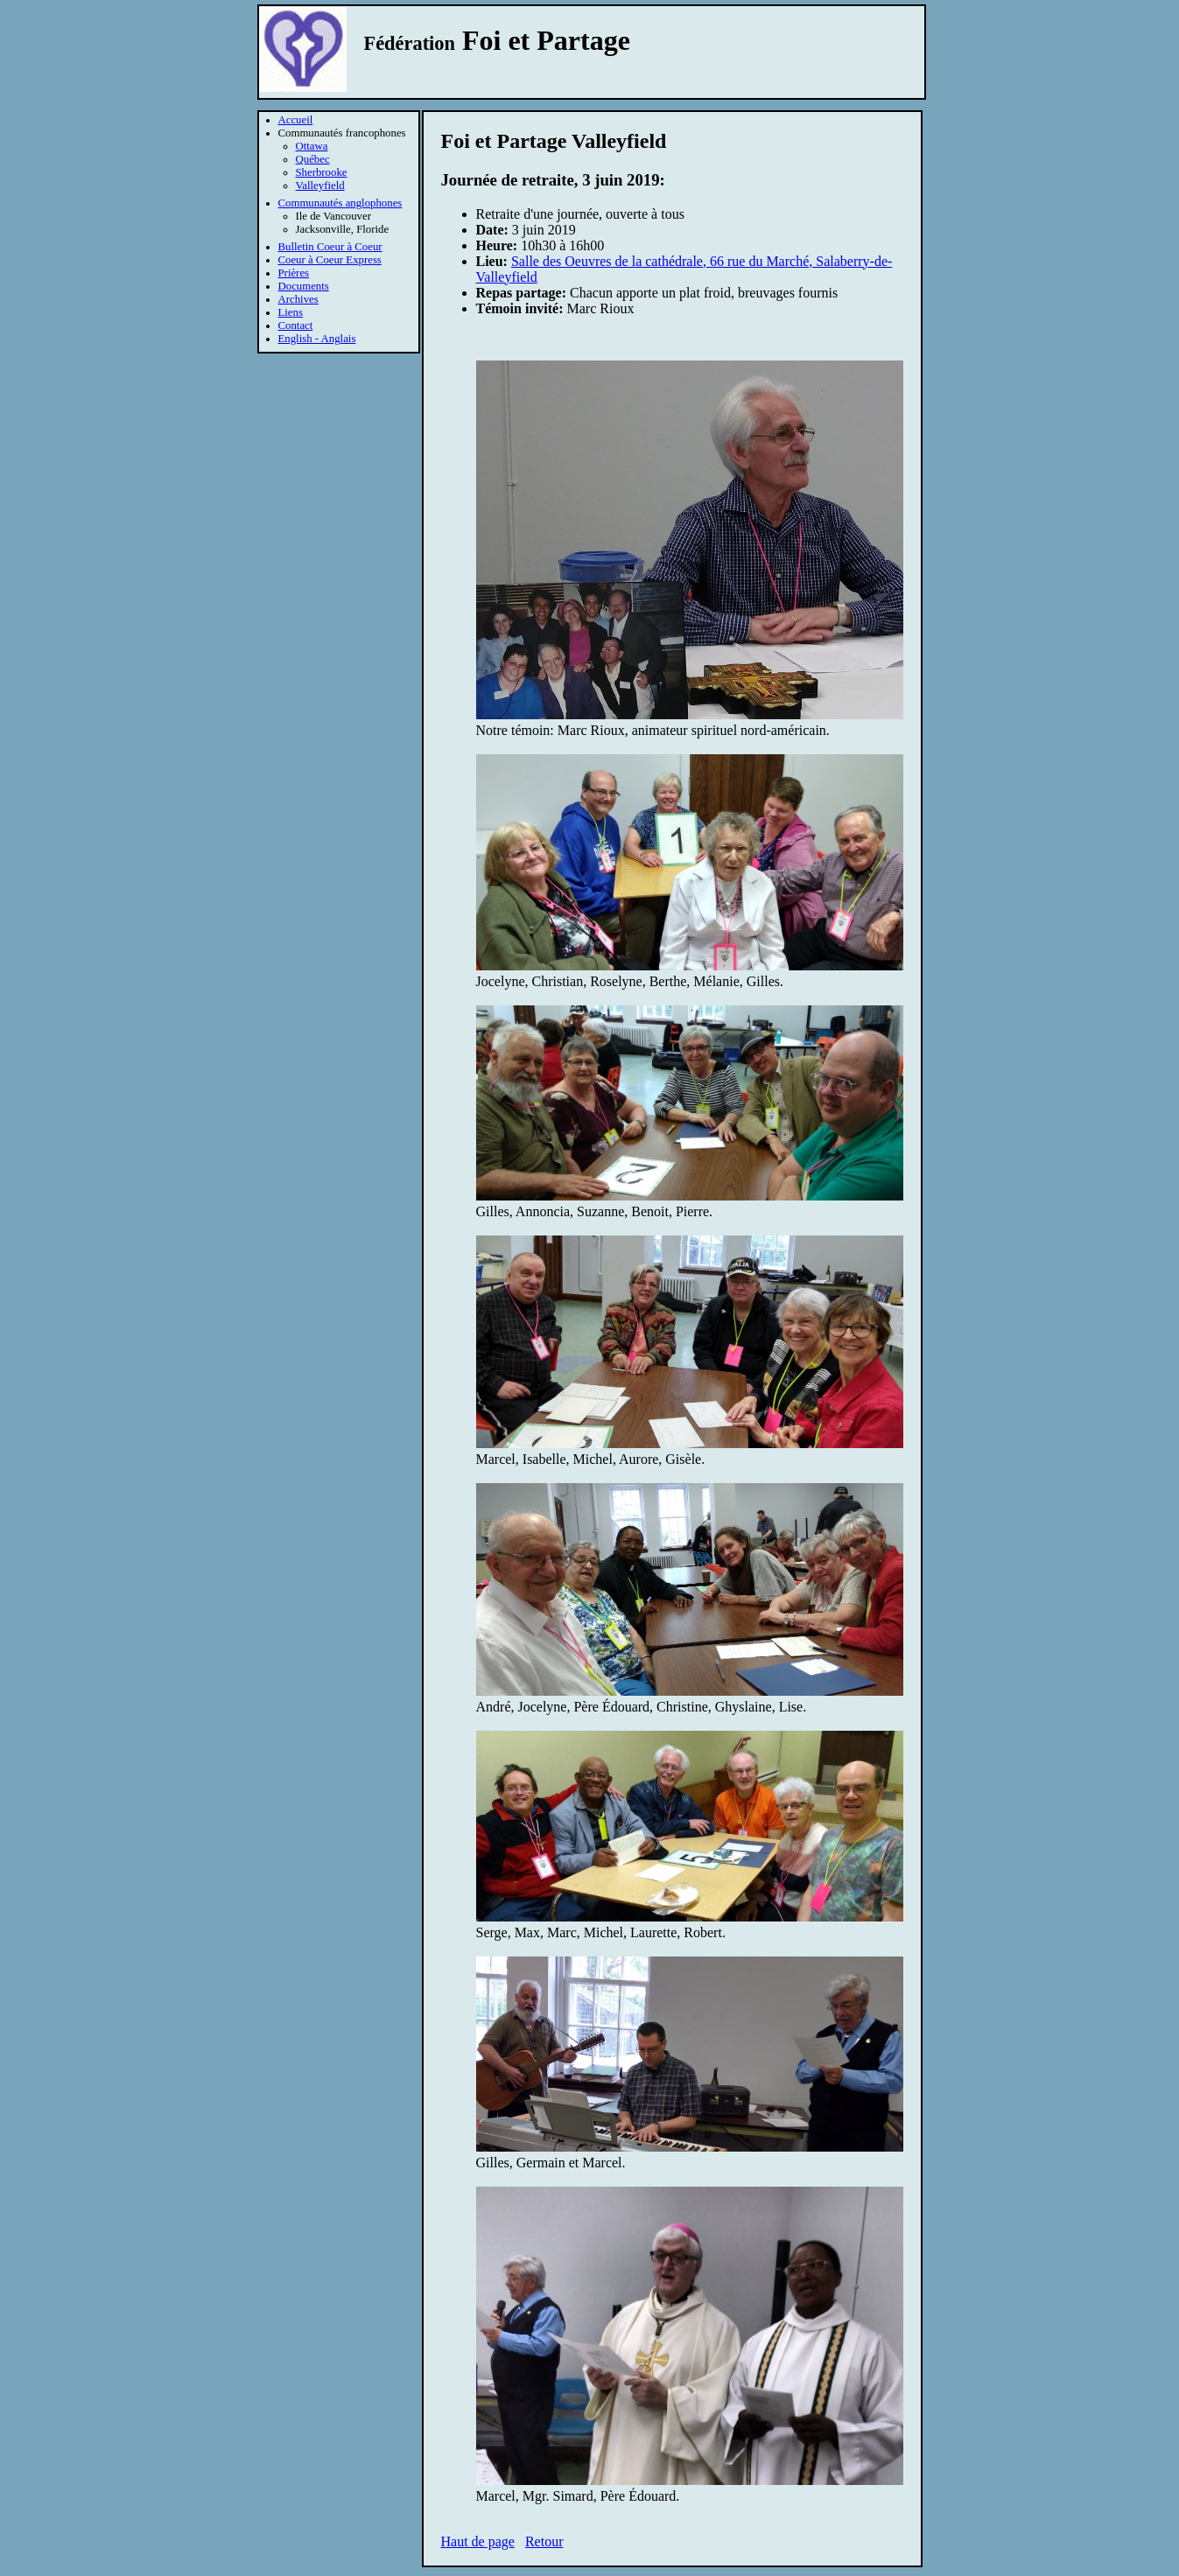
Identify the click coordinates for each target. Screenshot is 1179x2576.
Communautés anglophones (340, 203)
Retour (544, 2541)
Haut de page (478, 2541)
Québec (313, 159)
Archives (298, 299)
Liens (290, 312)
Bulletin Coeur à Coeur (330, 247)
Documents (303, 286)
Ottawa (312, 146)
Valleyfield (320, 185)
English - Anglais (317, 338)
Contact (295, 325)
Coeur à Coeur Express (330, 260)
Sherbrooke (321, 172)
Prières (294, 273)
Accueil (295, 120)
